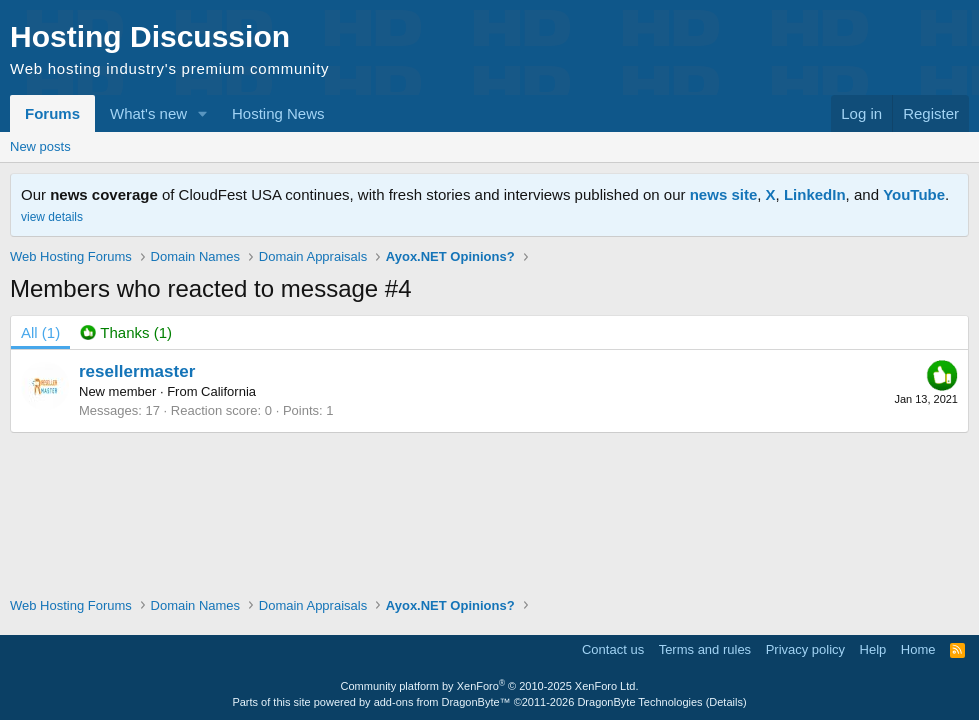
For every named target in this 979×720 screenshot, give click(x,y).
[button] (203, 113)
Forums (52, 113)
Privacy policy (805, 649)
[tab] (126, 332)
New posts (40, 146)
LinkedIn (815, 194)
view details (52, 217)
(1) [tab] (40, 332)
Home (918, 649)
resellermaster (137, 371)
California (228, 391)
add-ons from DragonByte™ (442, 702)
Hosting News (278, 113)
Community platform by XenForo (490, 686)
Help (873, 649)
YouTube (914, 194)
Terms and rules (705, 649)
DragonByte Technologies (639, 702)
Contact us (613, 649)
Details (726, 702)
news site (724, 194)
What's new (148, 113)
